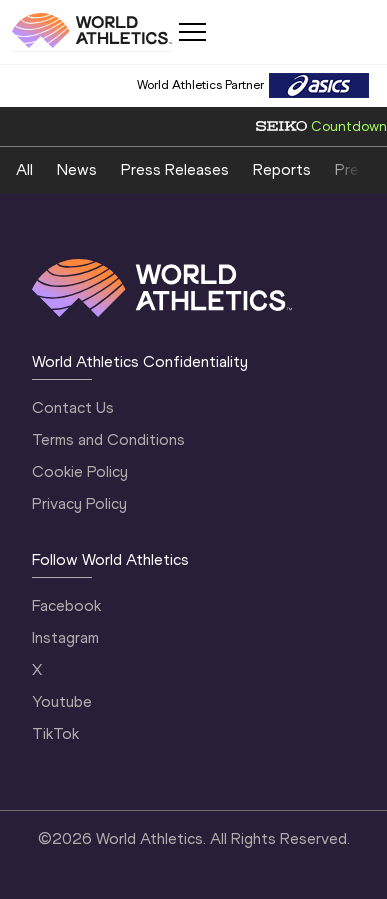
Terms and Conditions (108, 439)
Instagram (65, 637)
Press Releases (175, 169)
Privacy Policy (79, 503)
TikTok (55, 733)
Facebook (66, 605)
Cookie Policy (80, 471)
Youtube (62, 701)
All (24, 169)
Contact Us (73, 407)
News (77, 169)
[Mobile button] (192, 32)
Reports (282, 169)
